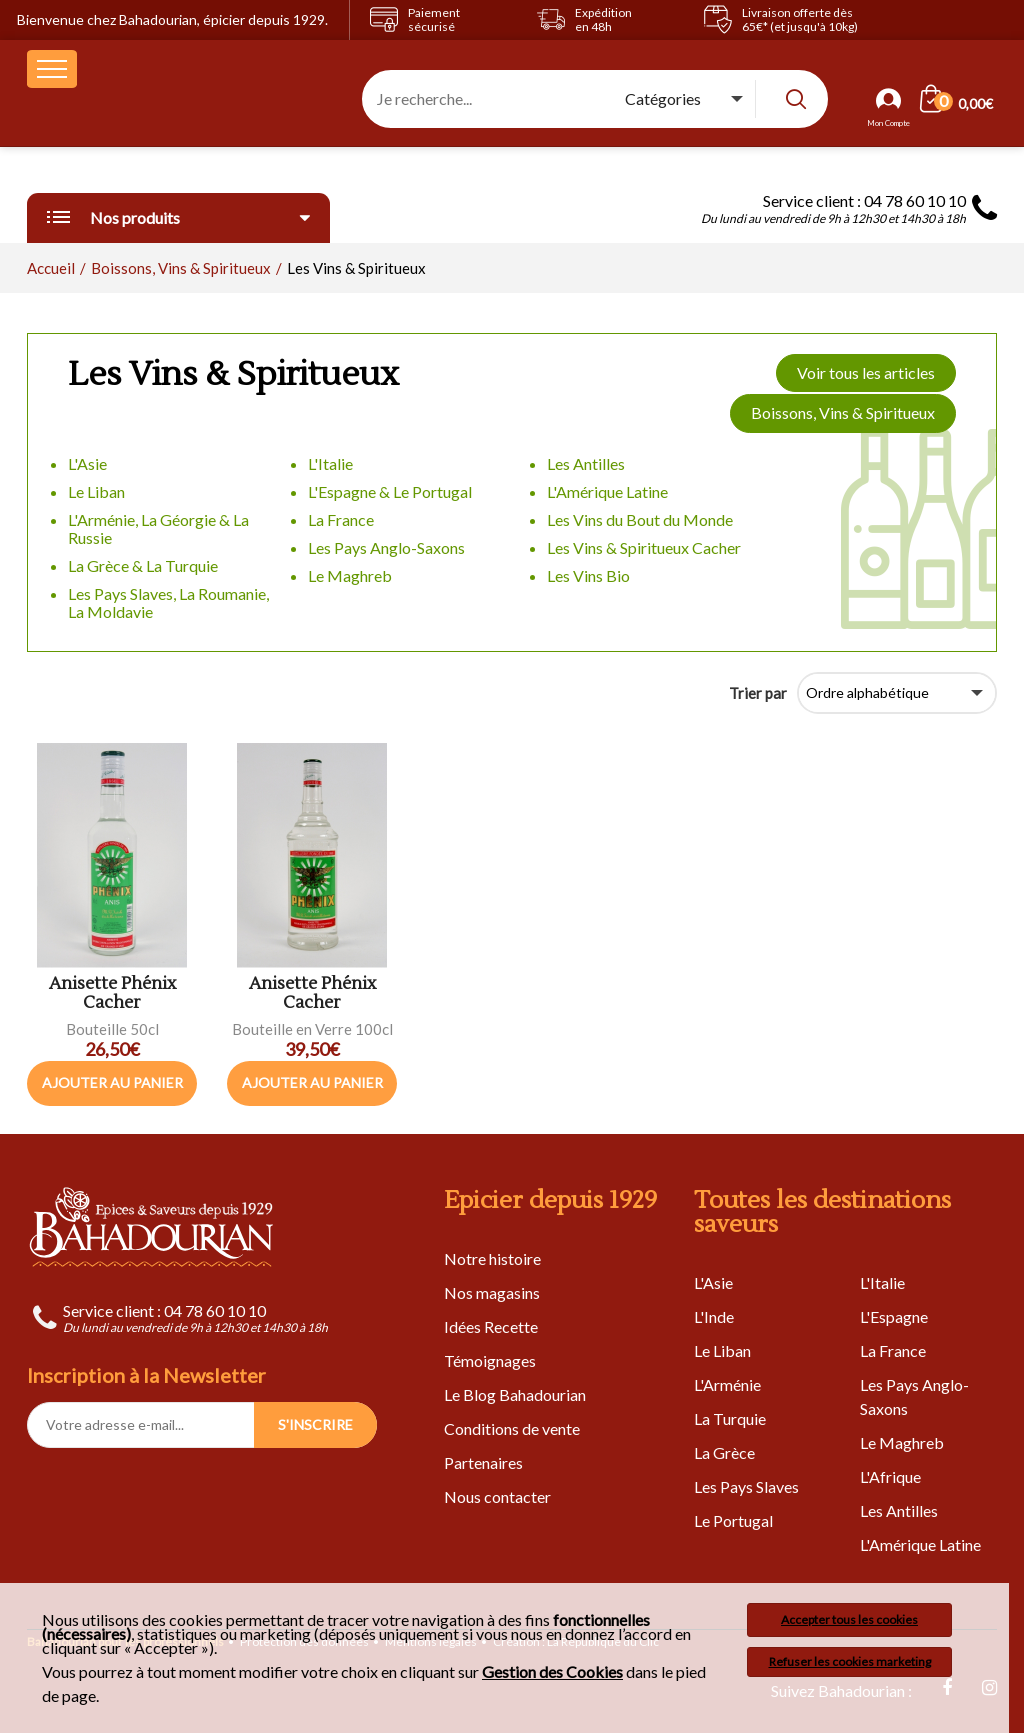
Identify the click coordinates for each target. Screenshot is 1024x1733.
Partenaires (483, 1462)
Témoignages (490, 1360)
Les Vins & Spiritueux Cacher (644, 547)
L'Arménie (727, 1384)
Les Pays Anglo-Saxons (386, 547)
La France (341, 519)
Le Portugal (733, 1520)
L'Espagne (894, 1316)
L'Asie (87, 463)
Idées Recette (491, 1326)
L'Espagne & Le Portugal (390, 491)
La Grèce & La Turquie (143, 565)
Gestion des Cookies (552, 1672)
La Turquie (730, 1418)
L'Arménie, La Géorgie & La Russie (158, 528)
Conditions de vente (512, 1428)
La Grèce (724, 1452)
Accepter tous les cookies (849, 1619)
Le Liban (96, 491)
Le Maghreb (350, 575)
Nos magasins (492, 1292)
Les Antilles (586, 463)
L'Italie (330, 463)
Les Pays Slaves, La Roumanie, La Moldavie (168, 602)
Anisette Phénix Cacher (112, 993)
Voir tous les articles (866, 372)
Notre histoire (492, 1258)
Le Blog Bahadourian (515, 1394)
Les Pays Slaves (746, 1486)
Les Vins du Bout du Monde (640, 519)
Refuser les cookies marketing (850, 1661)
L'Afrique (890, 1476)
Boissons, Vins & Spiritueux (843, 412)
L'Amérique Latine (607, 491)
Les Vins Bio (588, 575)
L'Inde (714, 1316)
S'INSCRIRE (315, 1424)
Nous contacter (497, 1496)
